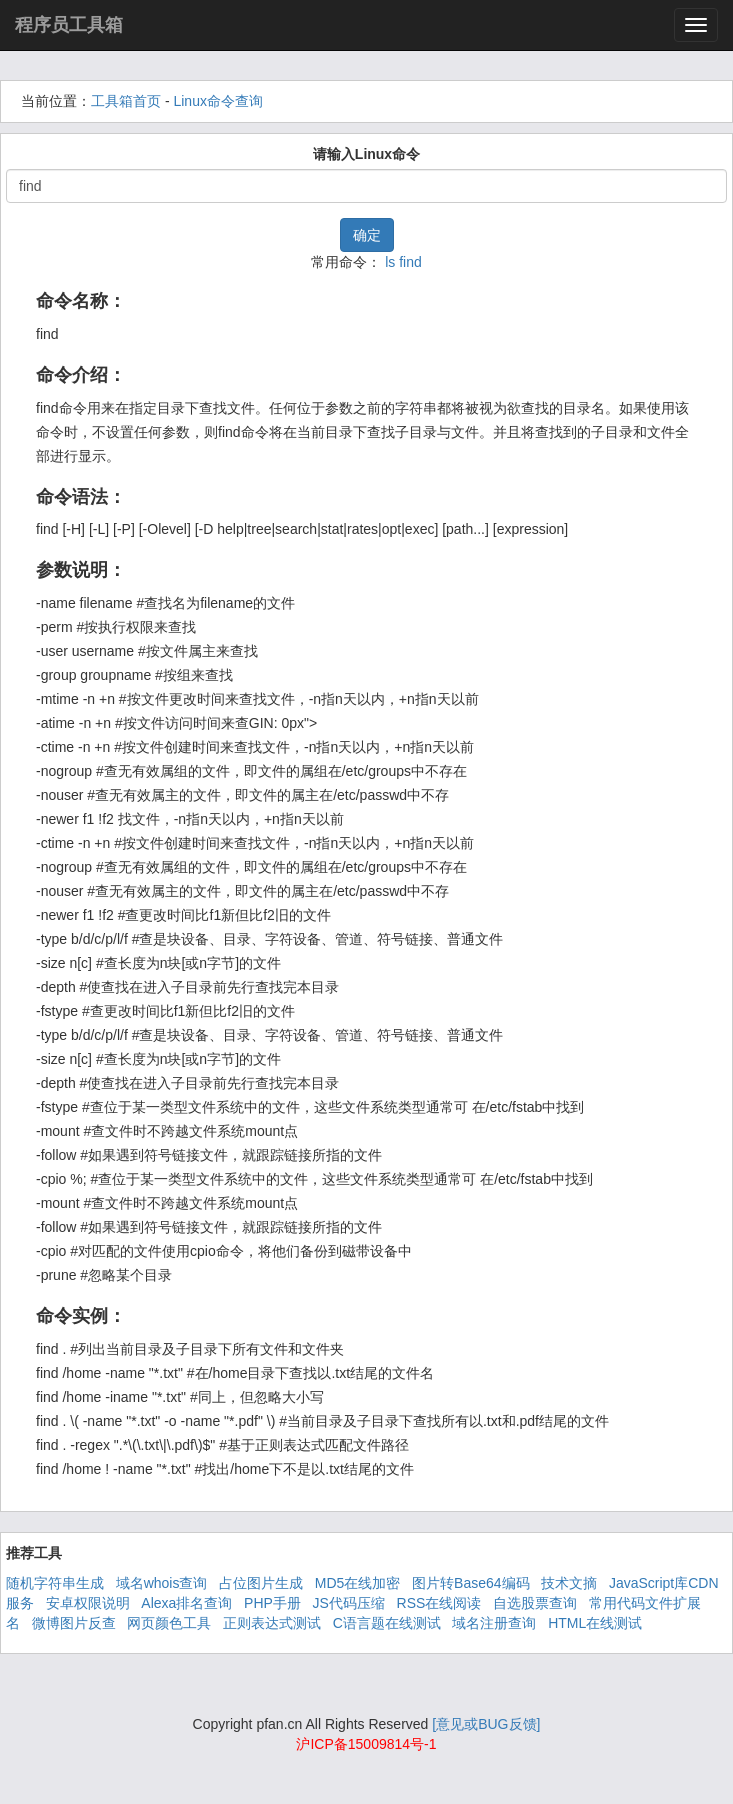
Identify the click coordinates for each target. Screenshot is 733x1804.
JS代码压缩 (349, 1603)
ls (390, 262)
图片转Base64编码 (470, 1583)
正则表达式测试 (272, 1623)
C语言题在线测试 (387, 1623)
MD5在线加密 (358, 1583)
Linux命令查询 (217, 101)
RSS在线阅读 (439, 1603)
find (410, 262)
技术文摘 (569, 1583)
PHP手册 (272, 1603)
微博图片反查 (74, 1623)
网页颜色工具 (169, 1623)
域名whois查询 (162, 1583)
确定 (367, 235)
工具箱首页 (126, 101)
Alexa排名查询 (186, 1603)
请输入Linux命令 (366, 154)
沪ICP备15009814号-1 (366, 1744)
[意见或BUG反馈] (486, 1724)
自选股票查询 (535, 1603)
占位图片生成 (261, 1583)
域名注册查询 (494, 1623)
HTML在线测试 (595, 1623)
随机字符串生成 (55, 1583)
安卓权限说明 (88, 1603)
